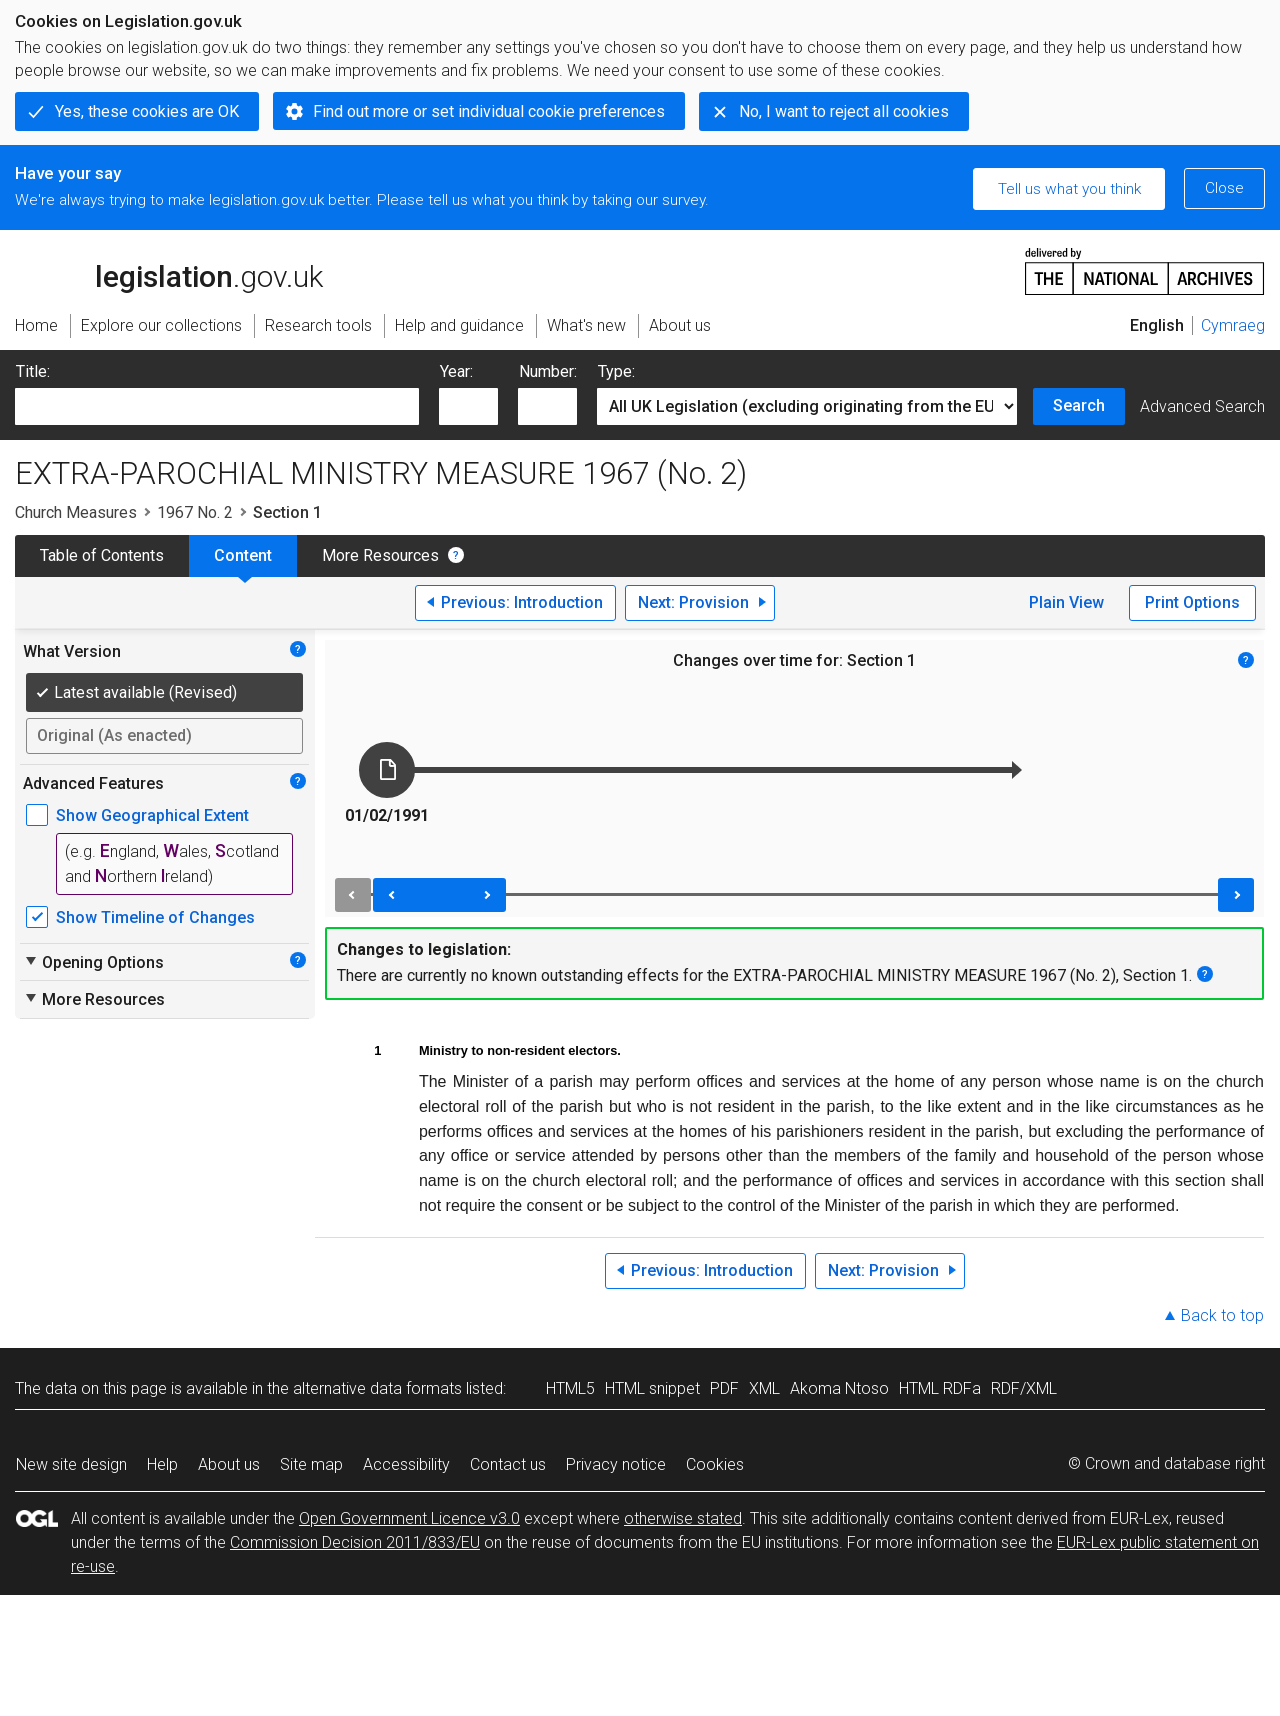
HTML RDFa (940, 1388)
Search (1079, 405)
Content (243, 555)
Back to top (1222, 1315)
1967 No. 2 (195, 512)
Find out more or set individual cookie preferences (489, 111)
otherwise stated (683, 1518)
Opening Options (93, 962)
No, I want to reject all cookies (844, 111)
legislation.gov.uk (169, 270)
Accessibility (406, 1464)
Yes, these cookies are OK (147, 111)
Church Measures (76, 512)
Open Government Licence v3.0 (409, 1518)
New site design (71, 1464)
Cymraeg (1233, 325)
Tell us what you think (1069, 189)
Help (162, 1464)
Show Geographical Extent (152, 815)
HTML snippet (652, 1388)
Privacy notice (616, 1464)
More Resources (380, 555)
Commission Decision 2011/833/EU (355, 1542)
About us (229, 1464)
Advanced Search (1202, 406)
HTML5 (570, 1388)
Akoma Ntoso (839, 1388)
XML (764, 1388)
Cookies (715, 1464)
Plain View (1066, 602)
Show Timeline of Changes (155, 917)
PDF (724, 1388)
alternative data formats (377, 1388)
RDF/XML (1024, 1388)
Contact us (508, 1464)
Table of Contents (102, 555)
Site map (311, 1464)
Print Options (1192, 602)
